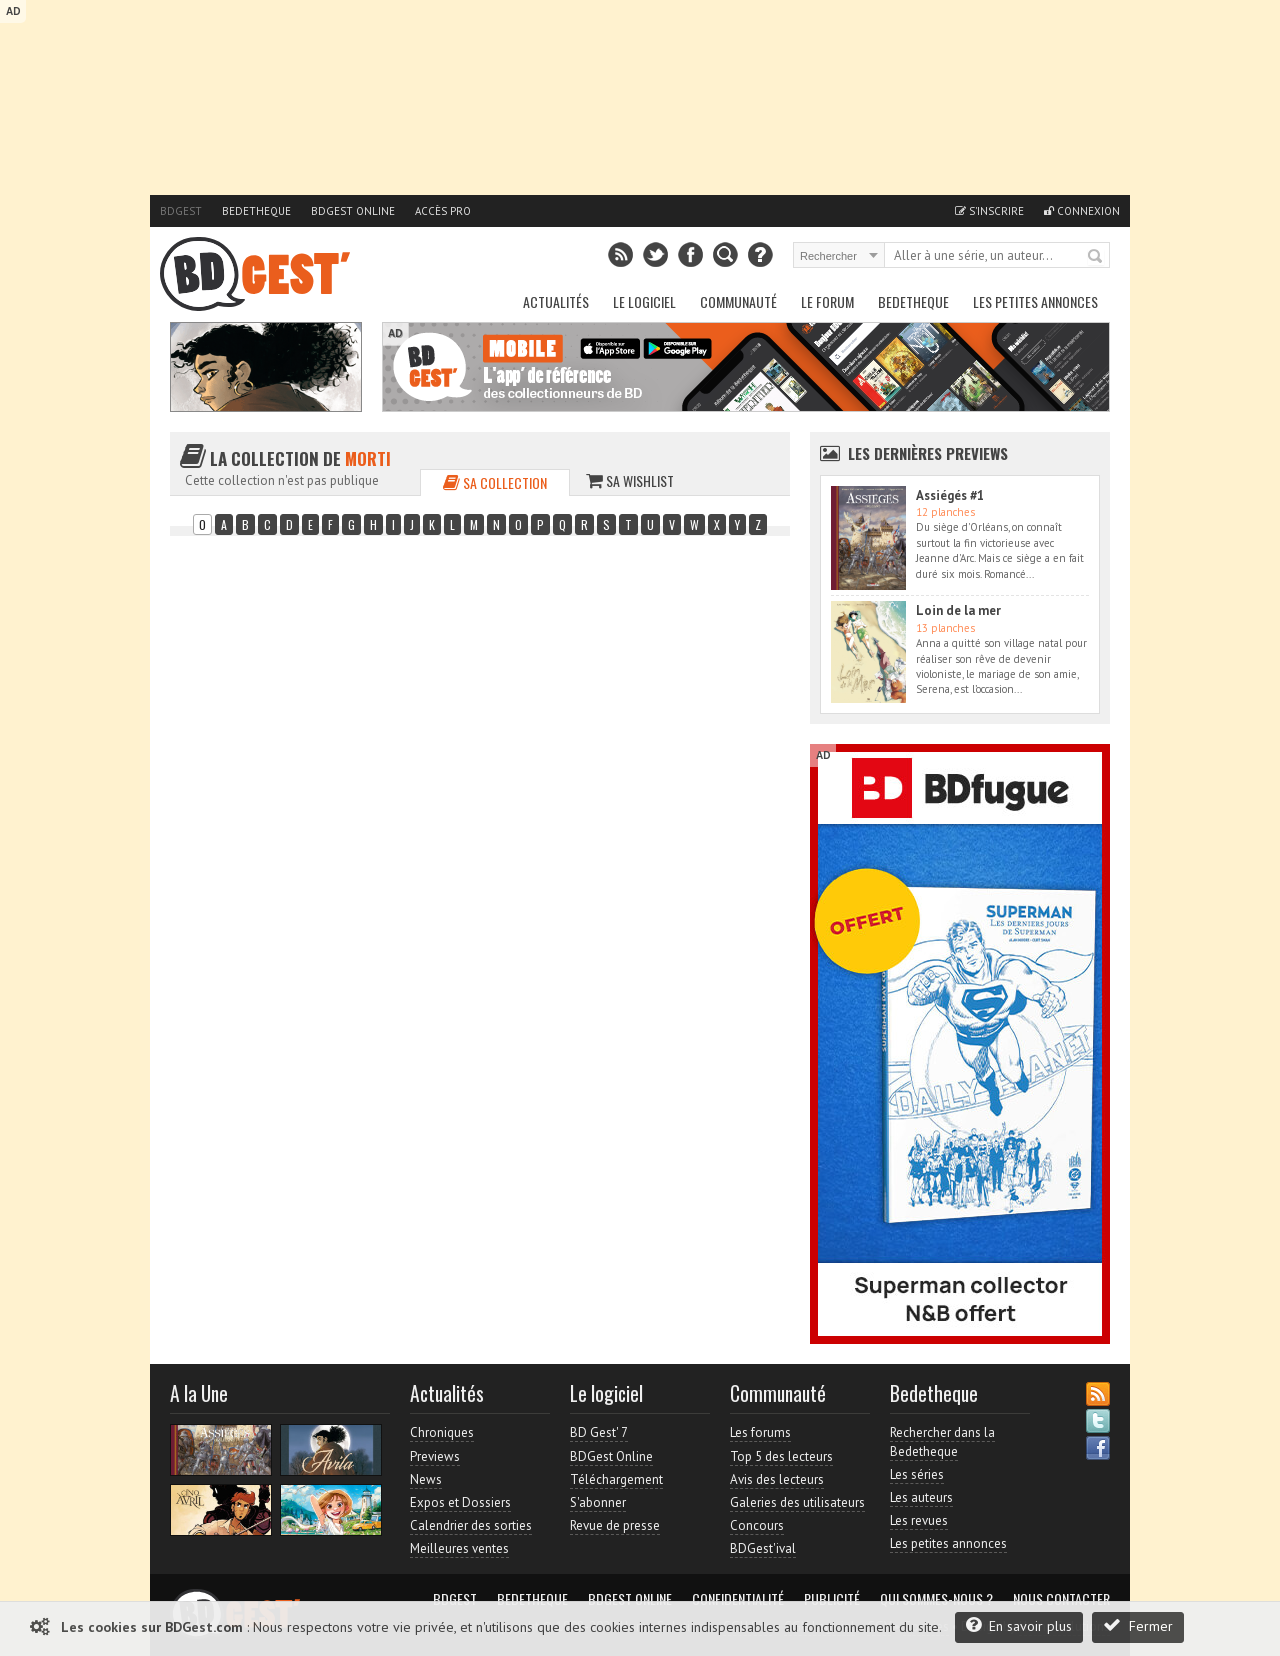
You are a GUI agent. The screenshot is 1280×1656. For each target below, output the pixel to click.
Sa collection (495, 482)
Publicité (832, 1599)
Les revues (919, 1520)
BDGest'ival (763, 1548)
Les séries (917, 1474)
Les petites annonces (1035, 301)
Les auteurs (921, 1497)
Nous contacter (1061, 1599)
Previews (435, 1456)
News (426, 1479)
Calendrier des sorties (471, 1525)
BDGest (181, 211)
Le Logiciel (644, 301)
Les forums (760, 1432)
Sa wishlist (630, 480)
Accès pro (443, 211)
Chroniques (442, 1432)
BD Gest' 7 (599, 1432)
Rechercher (1096, 257)
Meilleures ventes (459, 1548)
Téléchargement (616, 1479)
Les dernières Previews (928, 453)
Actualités (556, 301)
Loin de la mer (958, 610)
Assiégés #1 (950, 495)
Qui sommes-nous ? (936, 1599)
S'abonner (598, 1502)
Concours (757, 1525)
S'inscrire (989, 211)
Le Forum (827, 301)
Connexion (1082, 211)
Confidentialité (738, 1599)
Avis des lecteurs (777, 1479)
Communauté (738, 301)
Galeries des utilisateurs (797, 1502)
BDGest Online (353, 211)
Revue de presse (615, 1525)
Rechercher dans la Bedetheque (942, 1441)
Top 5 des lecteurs (781, 1456)
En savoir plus (1019, 1625)
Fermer (1138, 1625)
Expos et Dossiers (460, 1502)
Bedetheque (256, 211)
